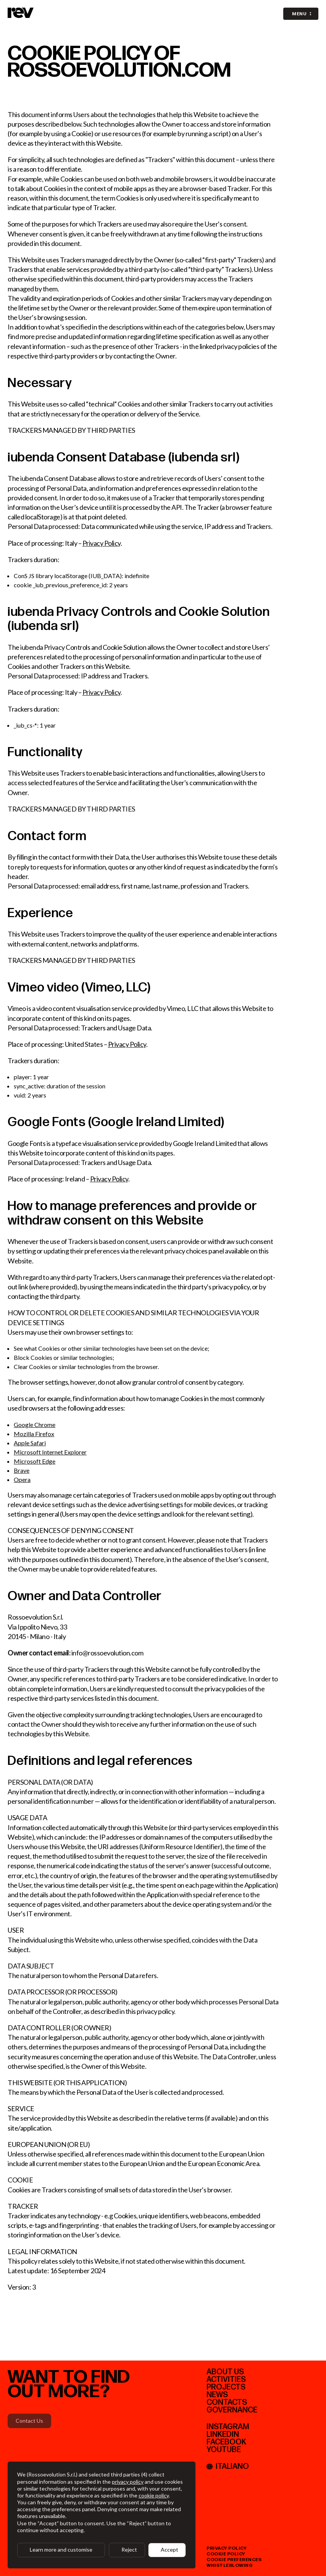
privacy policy (227, 2548)
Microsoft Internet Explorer (50, 1452)
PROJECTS (226, 2387)
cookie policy (226, 2554)
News (217, 2394)
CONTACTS (227, 2402)
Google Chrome (34, 1424)
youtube (224, 2449)
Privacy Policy (101, 543)
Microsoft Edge (34, 1461)
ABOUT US (225, 2372)
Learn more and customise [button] (61, 2549)
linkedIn (223, 2434)
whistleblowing (230, 2565)
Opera (22, 1479)
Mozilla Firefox (34, 1433)
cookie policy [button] (154, 2495)
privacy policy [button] (128, 2481)
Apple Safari (30, 1442)
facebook (226, 2442)
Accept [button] (169, 2549)
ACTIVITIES (226, 2379)
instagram (228, 2426)
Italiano (228, 2466)
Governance (232, 2410)
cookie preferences (234, 2560)
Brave (21, 1470)
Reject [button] (129, 2549)
